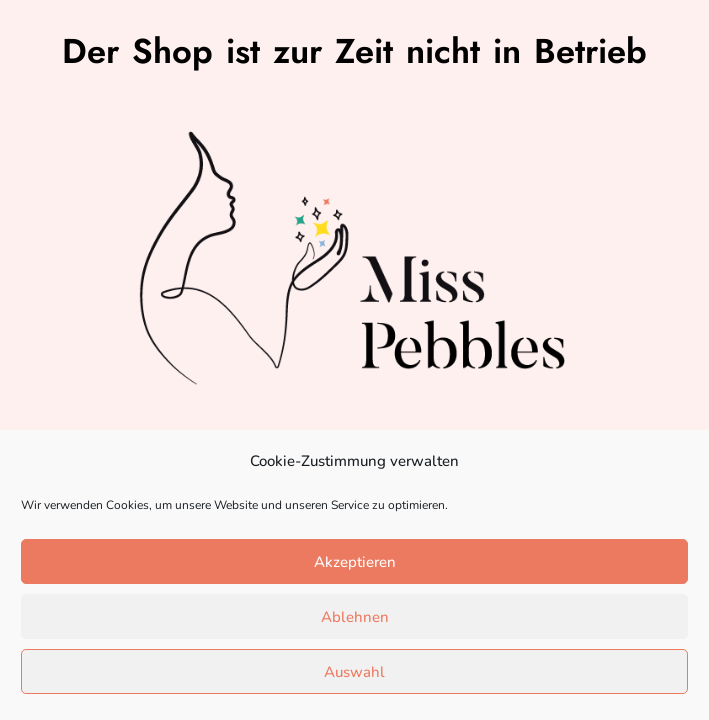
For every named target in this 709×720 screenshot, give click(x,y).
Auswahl (354, 672)
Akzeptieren (355, 562)
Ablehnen (355, 617)
